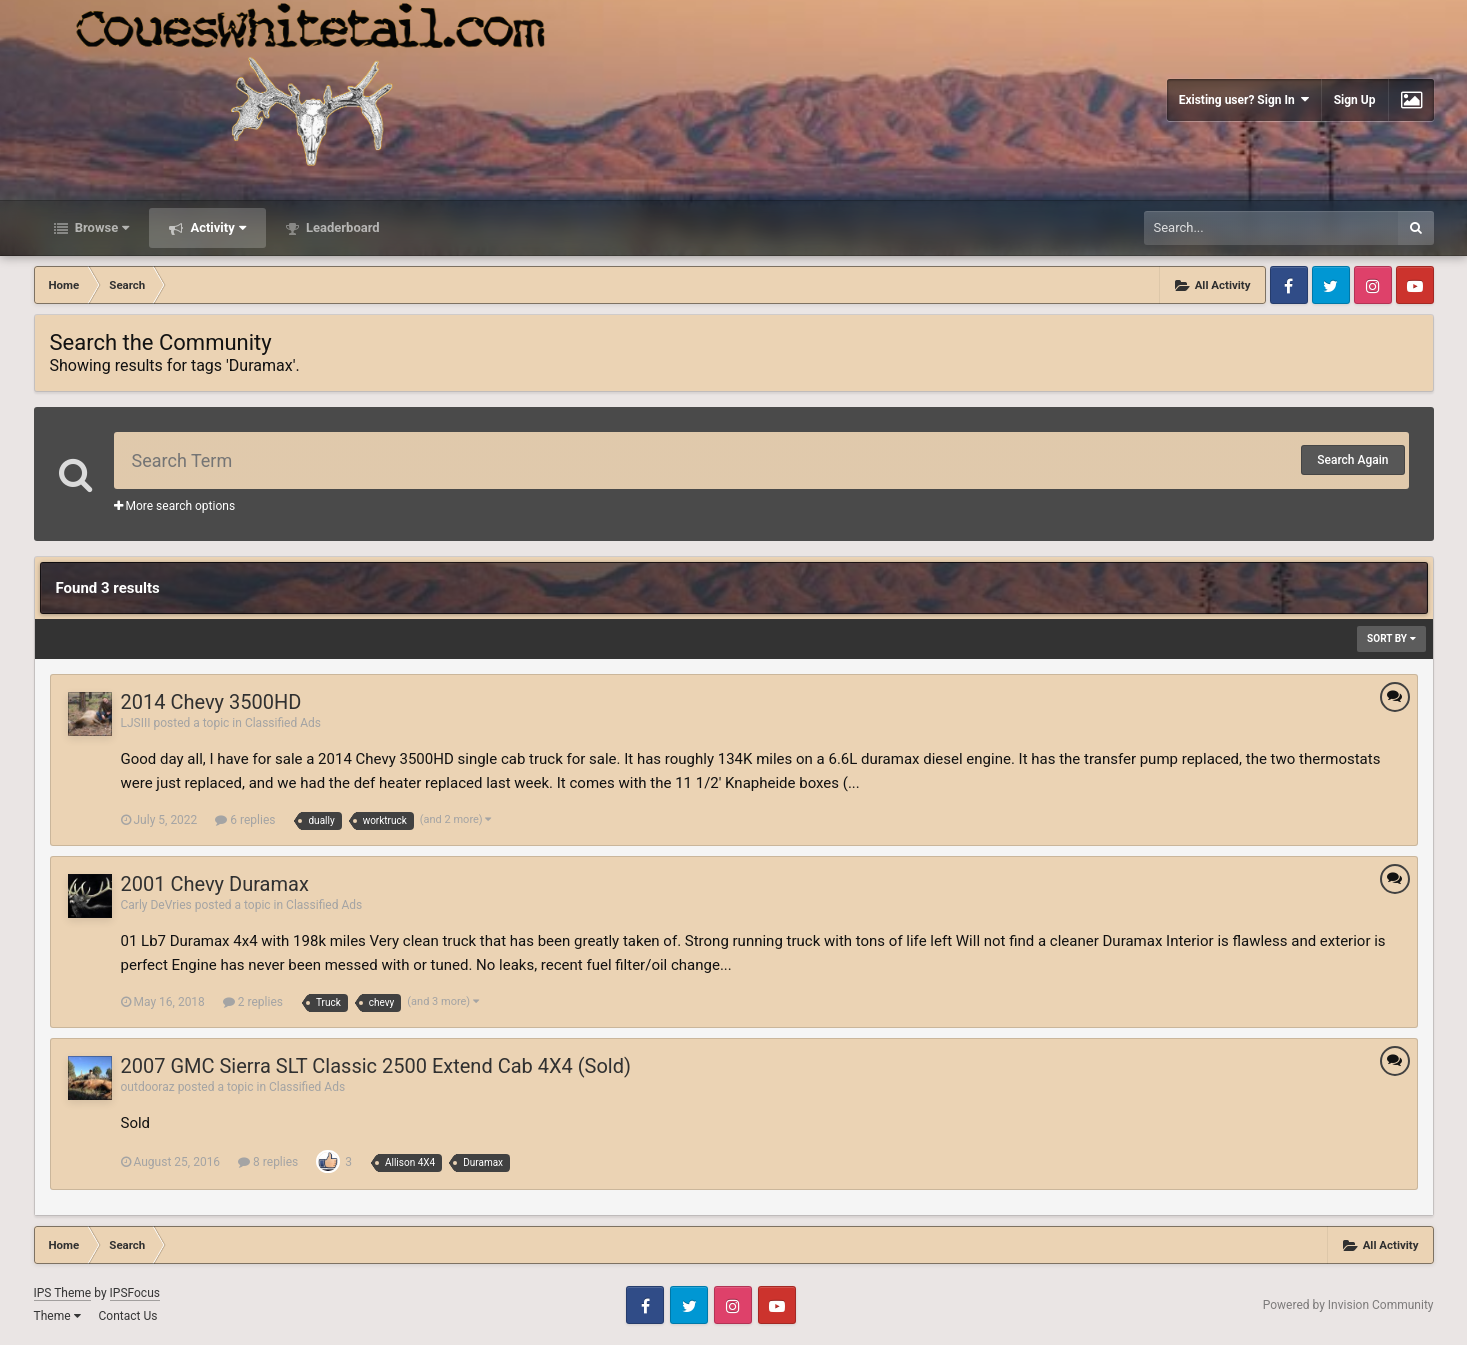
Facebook (1289, 285)
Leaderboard (341, 227)
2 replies (253, 1002)
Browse (101, 227)
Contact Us (127, 1316)
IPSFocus (135, 1293)
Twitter (1331, 285)
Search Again (1352, 460)
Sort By (1391, 638)
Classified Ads (283, 723)
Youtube (1415, 285)
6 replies (245, 820)
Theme (57, 1316)
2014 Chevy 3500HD (211, 702)
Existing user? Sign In (1244, 99)
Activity (216, 227)
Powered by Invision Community (1348, 1305)
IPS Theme (63, 1293)
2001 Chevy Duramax (215, 884)
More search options (175, 506)
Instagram (1373, 285)
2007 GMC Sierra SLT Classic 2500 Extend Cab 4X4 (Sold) (376, 1066)
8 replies (268, 1162)
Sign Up (1355, 100)
